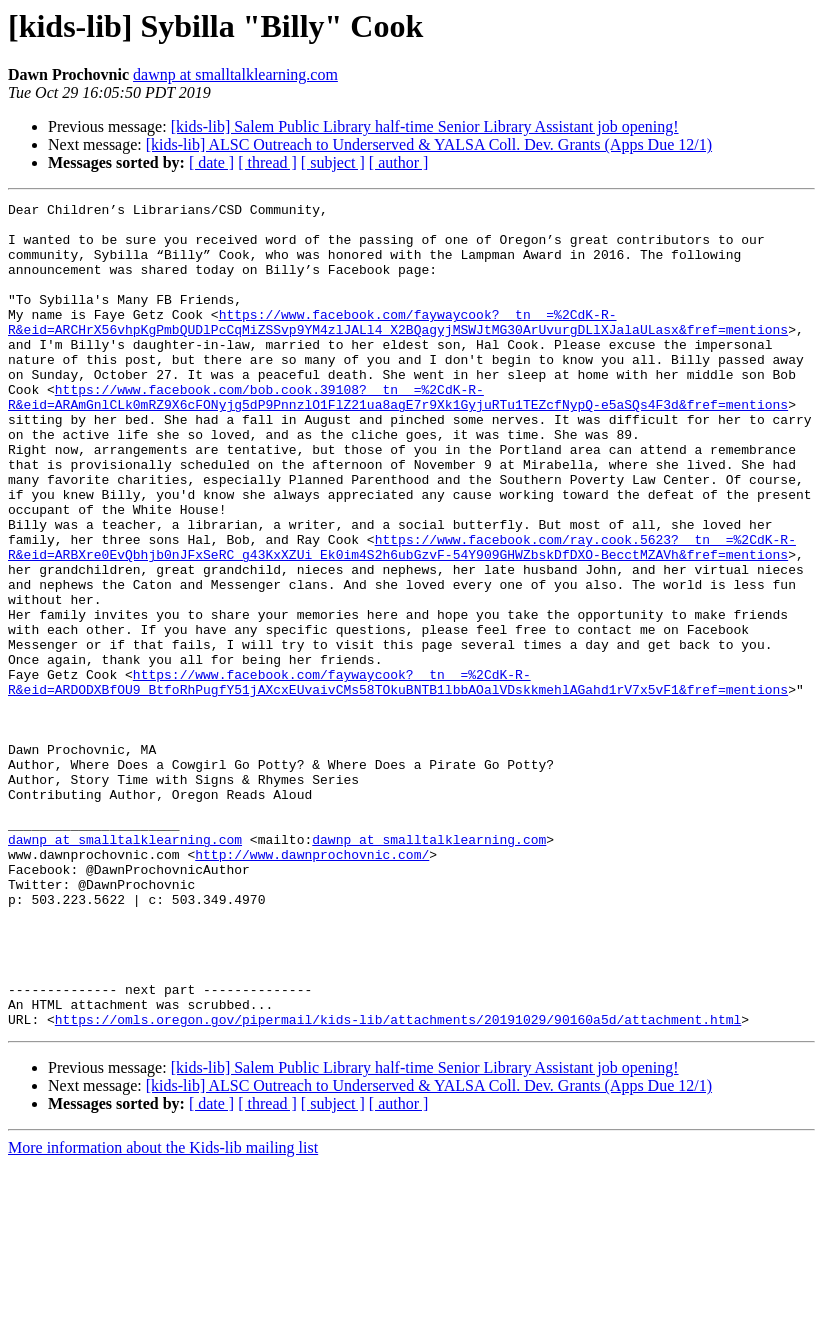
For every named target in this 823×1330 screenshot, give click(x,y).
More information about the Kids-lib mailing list (163, 1312)
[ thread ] (267, 162)
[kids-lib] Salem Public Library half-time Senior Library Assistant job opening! (425, 126)
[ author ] (399, 162)
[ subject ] (333, 162)
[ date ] (211, 162)
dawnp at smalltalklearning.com (235, 74)
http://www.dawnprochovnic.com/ (312, 986)
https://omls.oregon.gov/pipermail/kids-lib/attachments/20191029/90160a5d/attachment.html (398, 1184)
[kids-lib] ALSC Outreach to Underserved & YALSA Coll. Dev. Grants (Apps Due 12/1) (429, 144)
